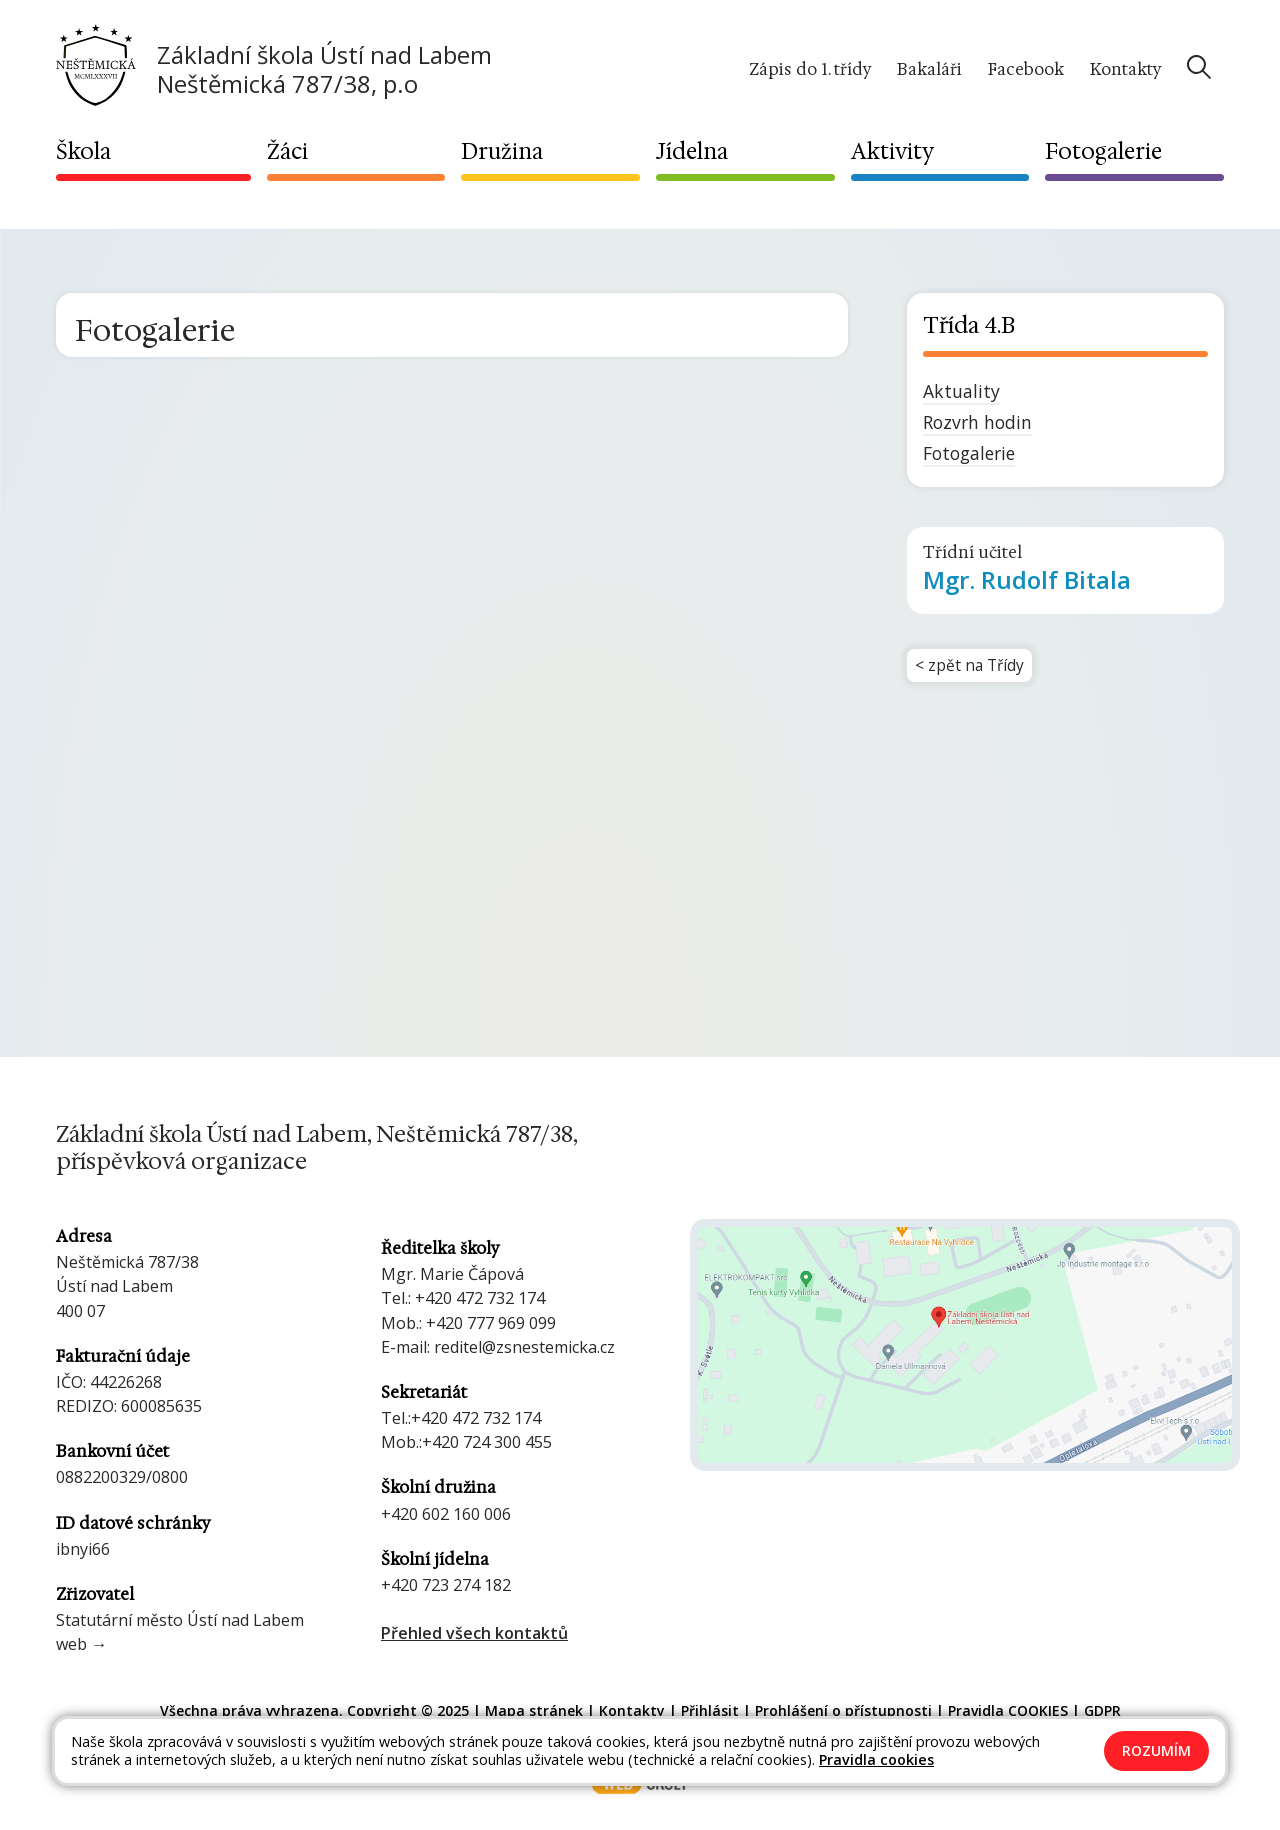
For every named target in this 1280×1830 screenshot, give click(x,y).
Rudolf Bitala (1027, 579)
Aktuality (961, 391)
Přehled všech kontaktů (474, 1633)
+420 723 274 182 (446, 1585)
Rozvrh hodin (977, 422)
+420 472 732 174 (480, 1298)
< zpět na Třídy (971, 667)
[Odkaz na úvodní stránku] (274, 67)
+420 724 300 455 (487, 1442)
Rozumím (1156, 1750)
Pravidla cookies (876, 1759)
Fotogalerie (969, 453)
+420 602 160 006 (446, 1514)
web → (81, 1644)
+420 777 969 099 (491, 1323)
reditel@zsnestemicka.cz (524, 1347)
